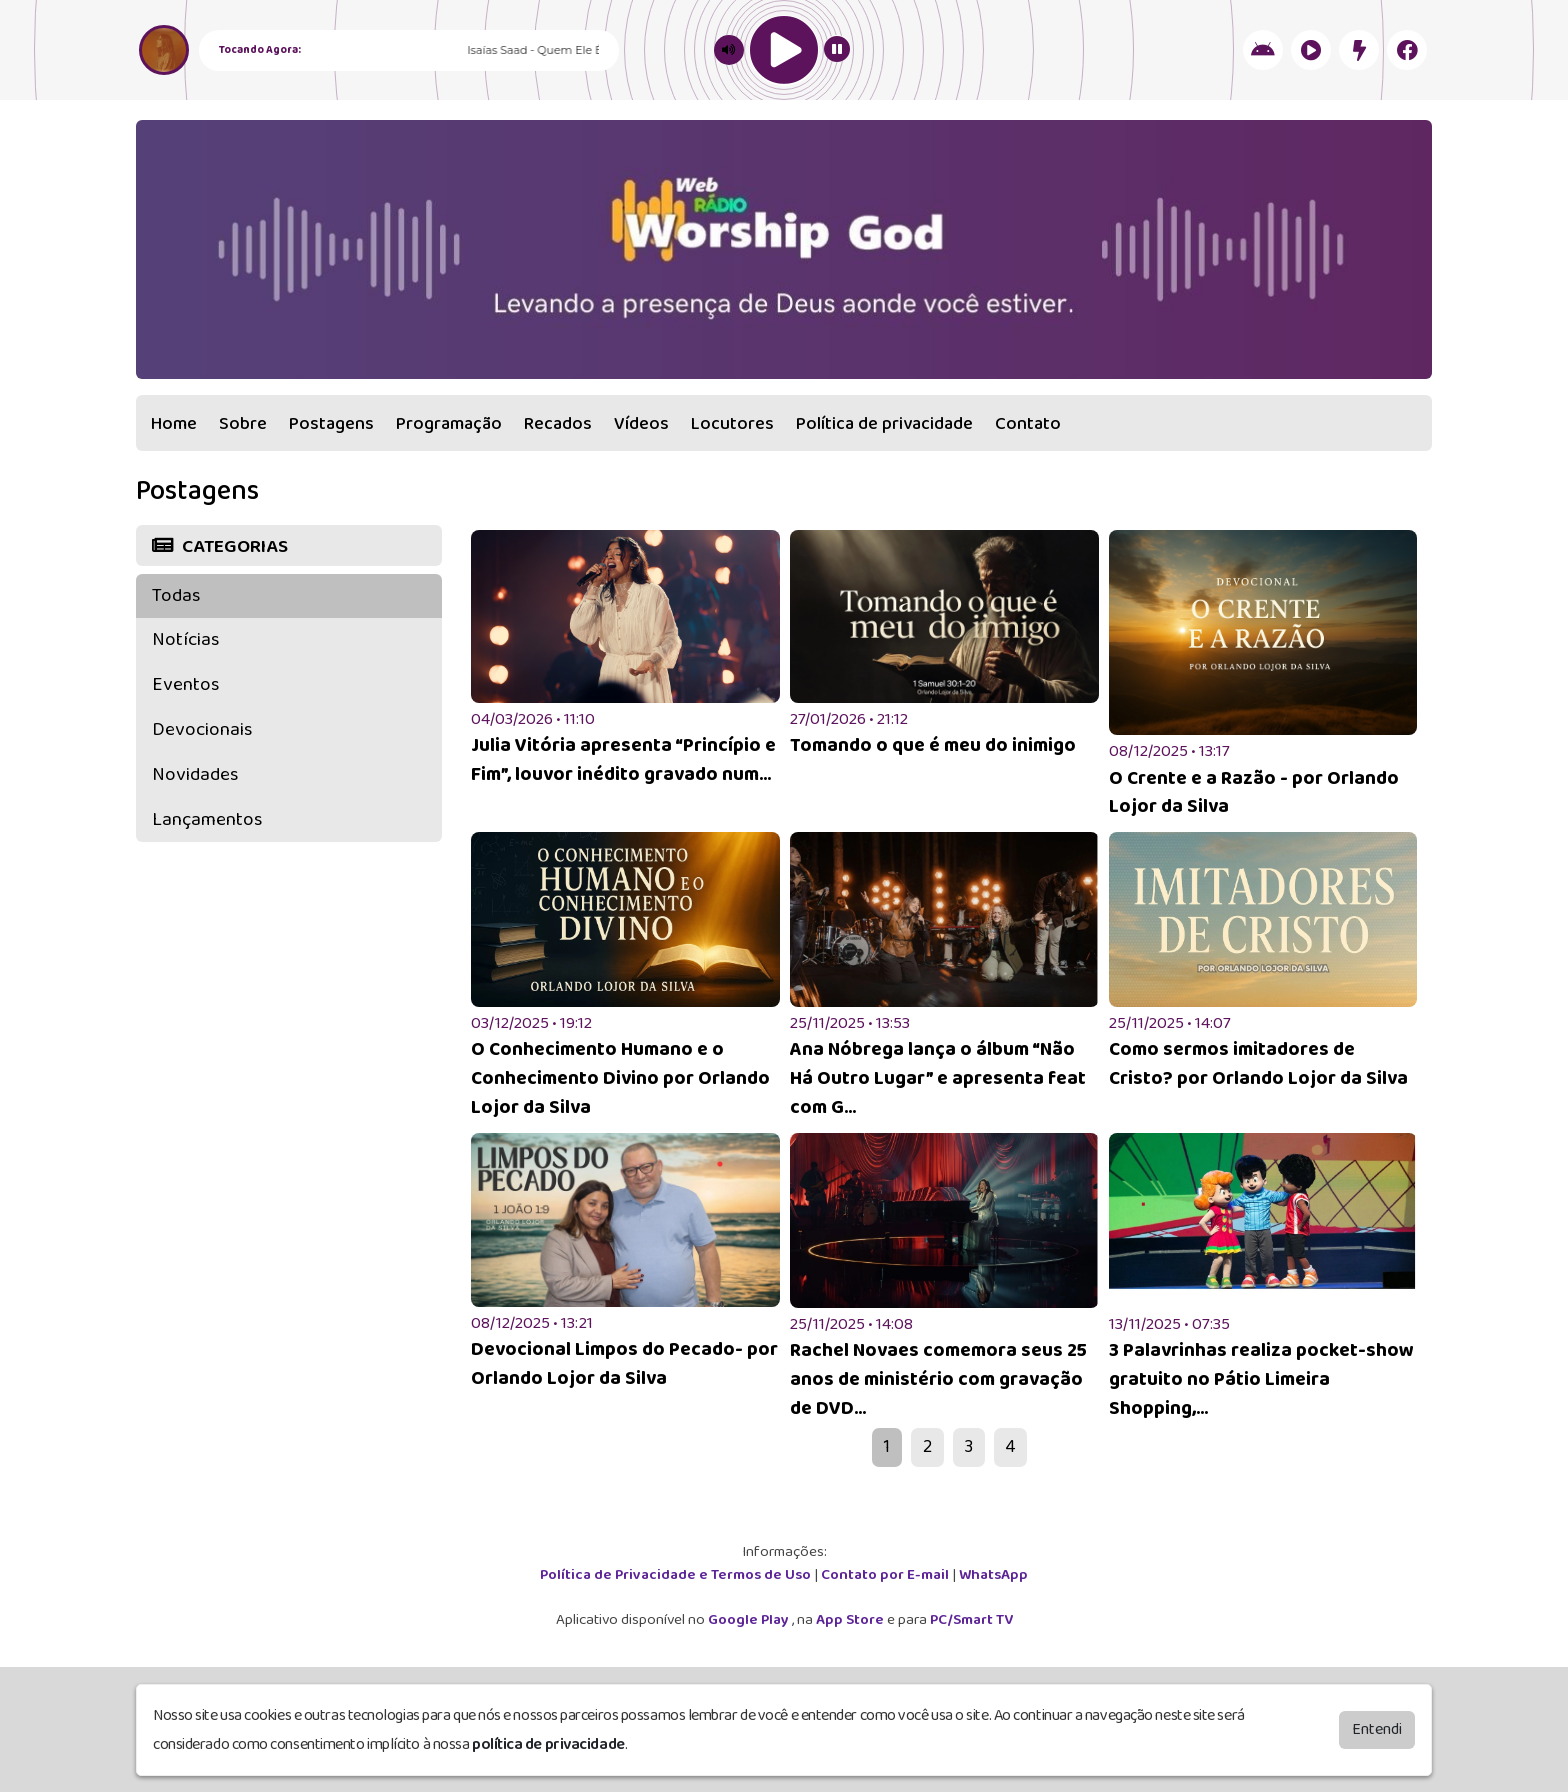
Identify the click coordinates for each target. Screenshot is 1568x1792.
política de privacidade (548, 1744)
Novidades (195, 774)
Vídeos (641, 424)
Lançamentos (207, 819)
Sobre (243, 424)
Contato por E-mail (886, 1575)
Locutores (732, 424)
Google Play (750, 1620)
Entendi (1377, 1729)
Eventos (185, 684)
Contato (1028, 424)
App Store (851, 1620)
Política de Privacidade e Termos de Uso (677, 1575)
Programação (449, 424)
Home (174, 424)
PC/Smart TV (971, 1620)
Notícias (185, 639)
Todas (176, 595)
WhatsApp (993, 1575)
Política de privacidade (884, 424)
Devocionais (202, 729)
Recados (558, 424)
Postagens (331, 424)
